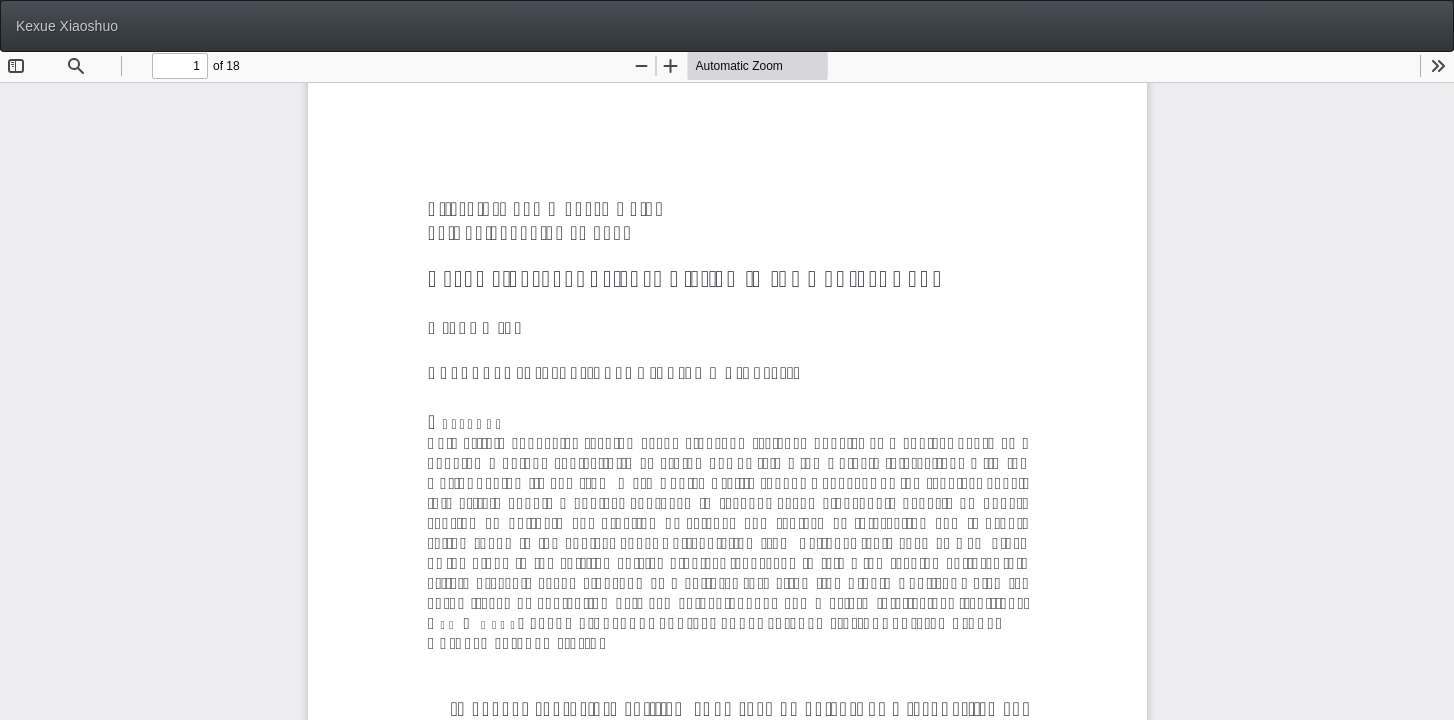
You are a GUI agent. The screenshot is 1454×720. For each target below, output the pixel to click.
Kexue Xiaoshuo (67, 26)
